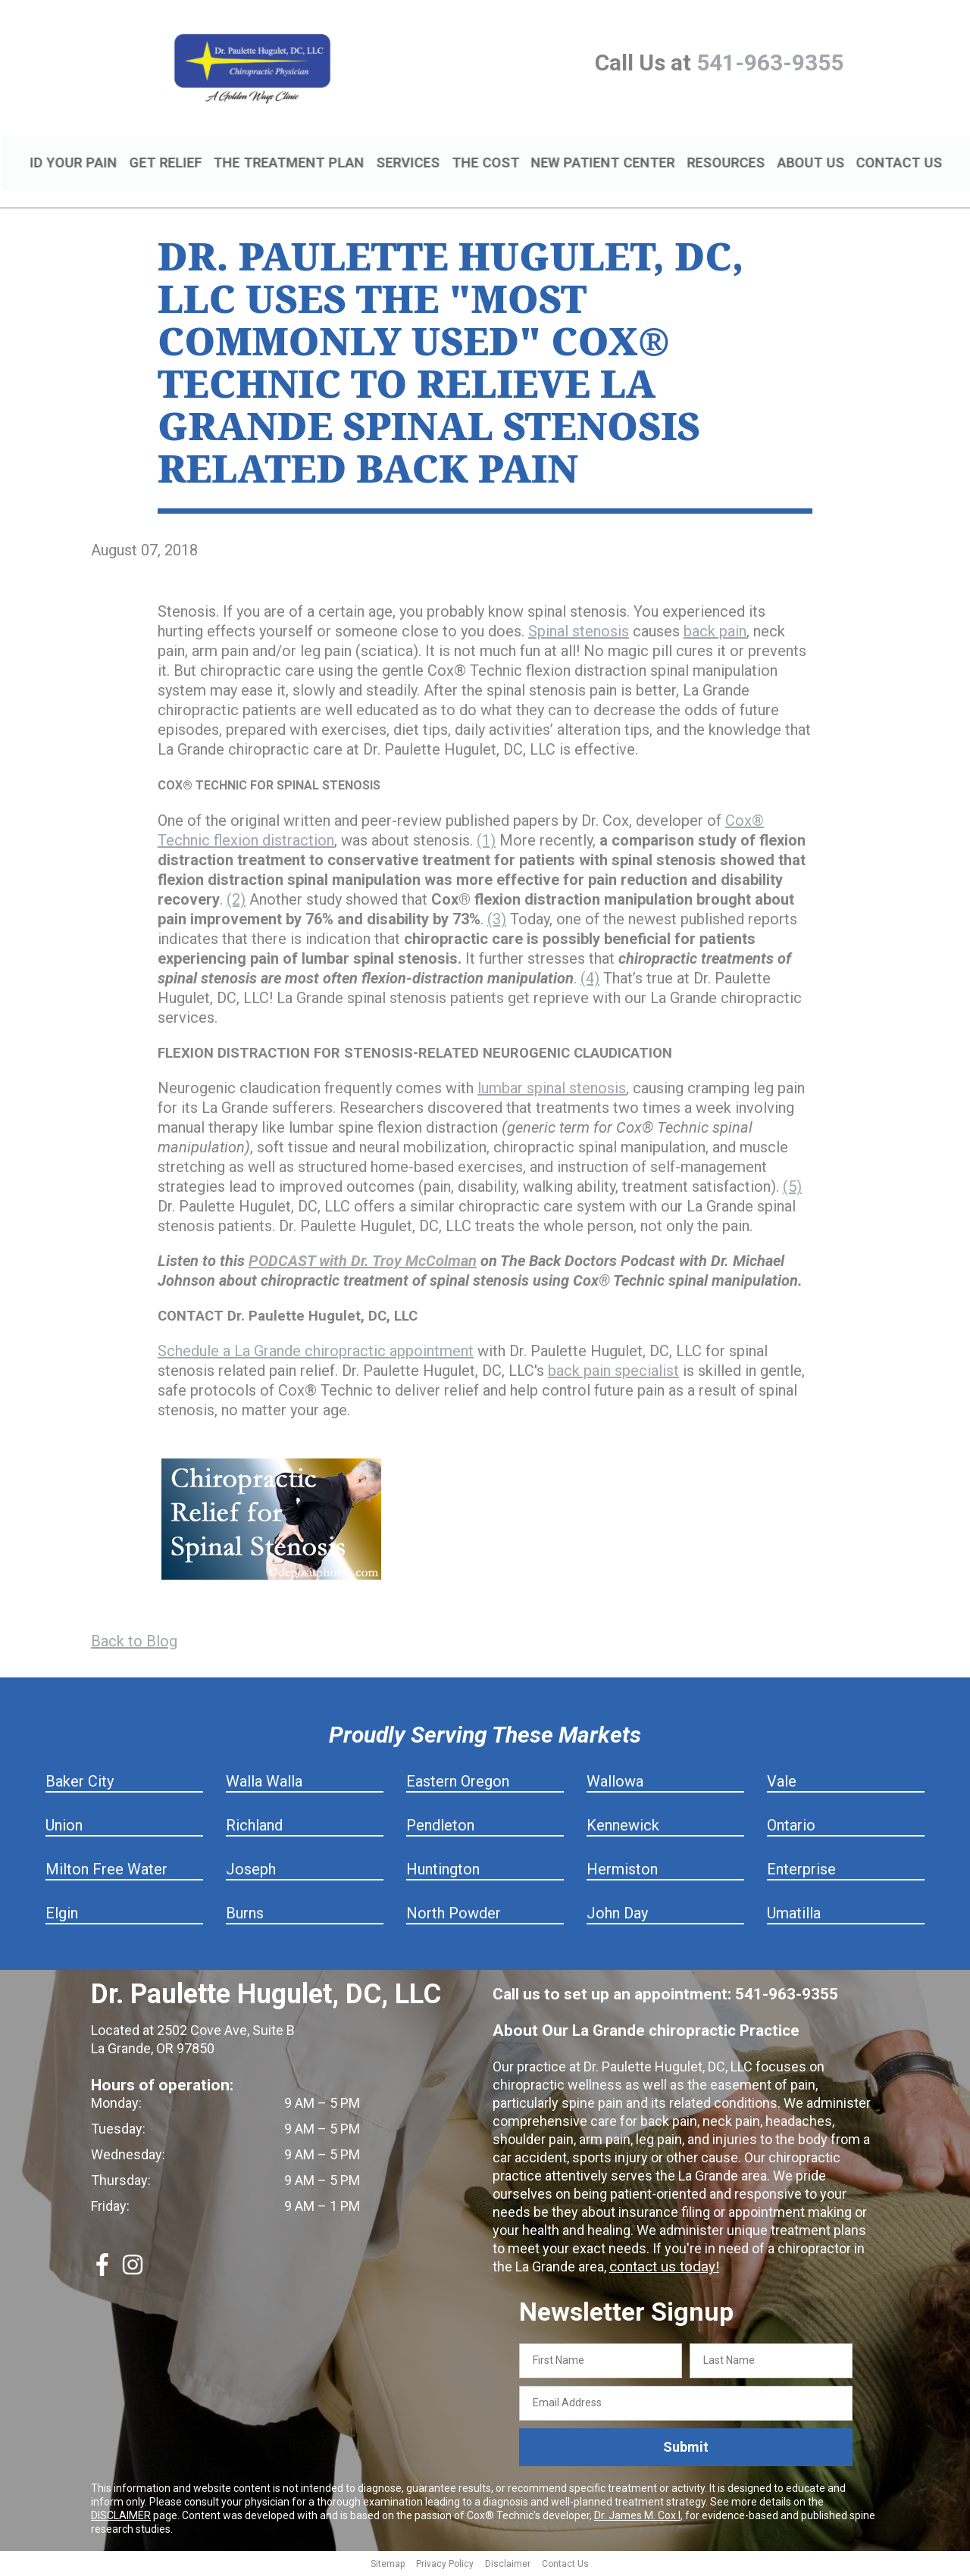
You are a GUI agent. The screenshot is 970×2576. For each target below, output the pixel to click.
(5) (792, 1189)
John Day (617, 1915)
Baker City (79, 1783)
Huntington (443, 1871)
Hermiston (622, 1871)
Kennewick (623, 1827)
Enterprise (801, 1871)
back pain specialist (613, 1373)
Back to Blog (134, 1643)
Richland (254, 1827)
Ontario (791, 1827)
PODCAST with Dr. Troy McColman (363, 1263)
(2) (236, 902)
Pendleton (440, 1827)
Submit (686, 2449)
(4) (589, 980)
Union (64, 1827)
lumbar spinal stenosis (551, 1090)
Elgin (61, 1915)
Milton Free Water (106, 1871)
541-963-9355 (769, 62)
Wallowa (615, 1783)
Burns (245, 1915)
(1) (486, 842)
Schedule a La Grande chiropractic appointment (316, 1353)
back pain (715, 633)
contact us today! (661, 2269)
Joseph (251, 1871)
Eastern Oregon (457, 1783)
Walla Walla (264, 1783)
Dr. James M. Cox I (637, 2517)
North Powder (453, 1915)
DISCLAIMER (121, 2517)
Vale (781, 1783)
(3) (496, 921)
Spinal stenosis (578, 633)
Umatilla (794, 1915)
